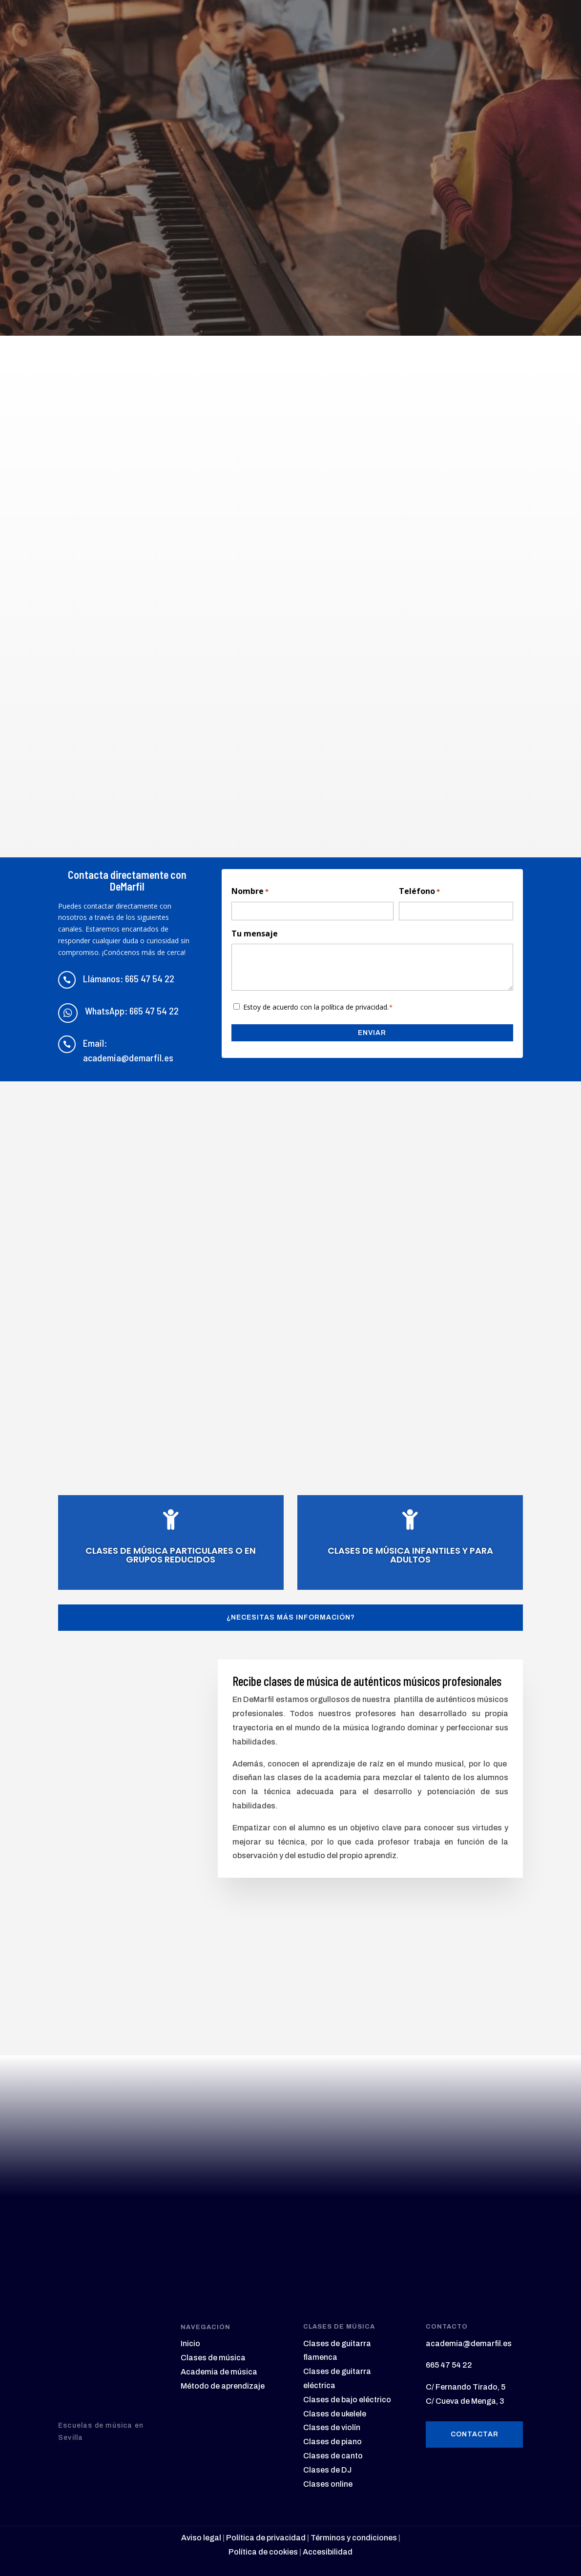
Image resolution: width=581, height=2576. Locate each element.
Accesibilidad (328, 2551)
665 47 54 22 (449, 2364)
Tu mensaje (254, 933)
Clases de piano (332, 2440)
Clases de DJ (327, 2469)
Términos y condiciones (353, 2537)
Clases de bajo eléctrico (347, 2398)
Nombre (250, 892)
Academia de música (219, 2371)
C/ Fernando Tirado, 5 (465, 2386)
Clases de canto (333, 2455)
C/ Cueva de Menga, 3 (465, 2400)
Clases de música (213, 2357)
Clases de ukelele (334, 2413)
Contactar (474, 2433)
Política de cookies (263, 2551)
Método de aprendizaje (223, 2385)
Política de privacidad (266, 2537)
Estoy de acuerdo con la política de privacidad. (318, 1007)
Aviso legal (201, 2537)
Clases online (328, 2483)
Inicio (190, 2342)
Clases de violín (331, 2427)
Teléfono (419, 892)
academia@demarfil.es (469, 2342)
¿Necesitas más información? (291, 1616)
